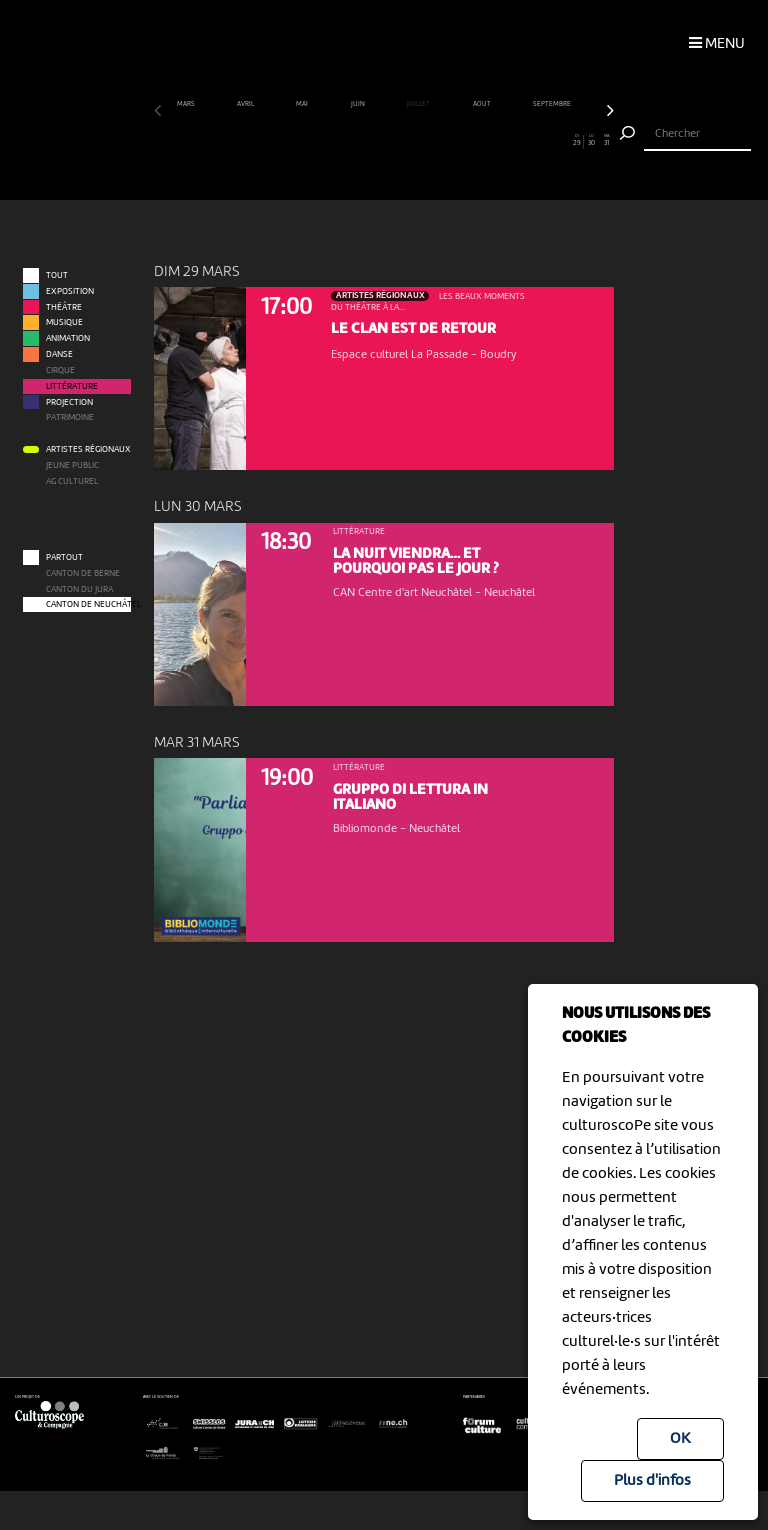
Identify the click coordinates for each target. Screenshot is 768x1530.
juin (358, 104)
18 (414, 141)
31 (607, 141)
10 (295, 141)
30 (592, 141)
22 (473, 141)
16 (384, 141)
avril (246, 104)
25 (518, 141)
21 (458, 141)
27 (547, 141)
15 (369, 141)
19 (429, 141)
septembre (552, 104)
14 (354, 141)
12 (325, 141)
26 (533, 141)
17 (399, 141)
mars (186, 104)
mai (302, 104)
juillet (419, 104)
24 (503, 141)
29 (576, 141)
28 (562, 141)
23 (488, 141)
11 (310, 141)
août (482, 104)
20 (443, 141)
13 (339, 141)
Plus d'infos (652, 1481)
